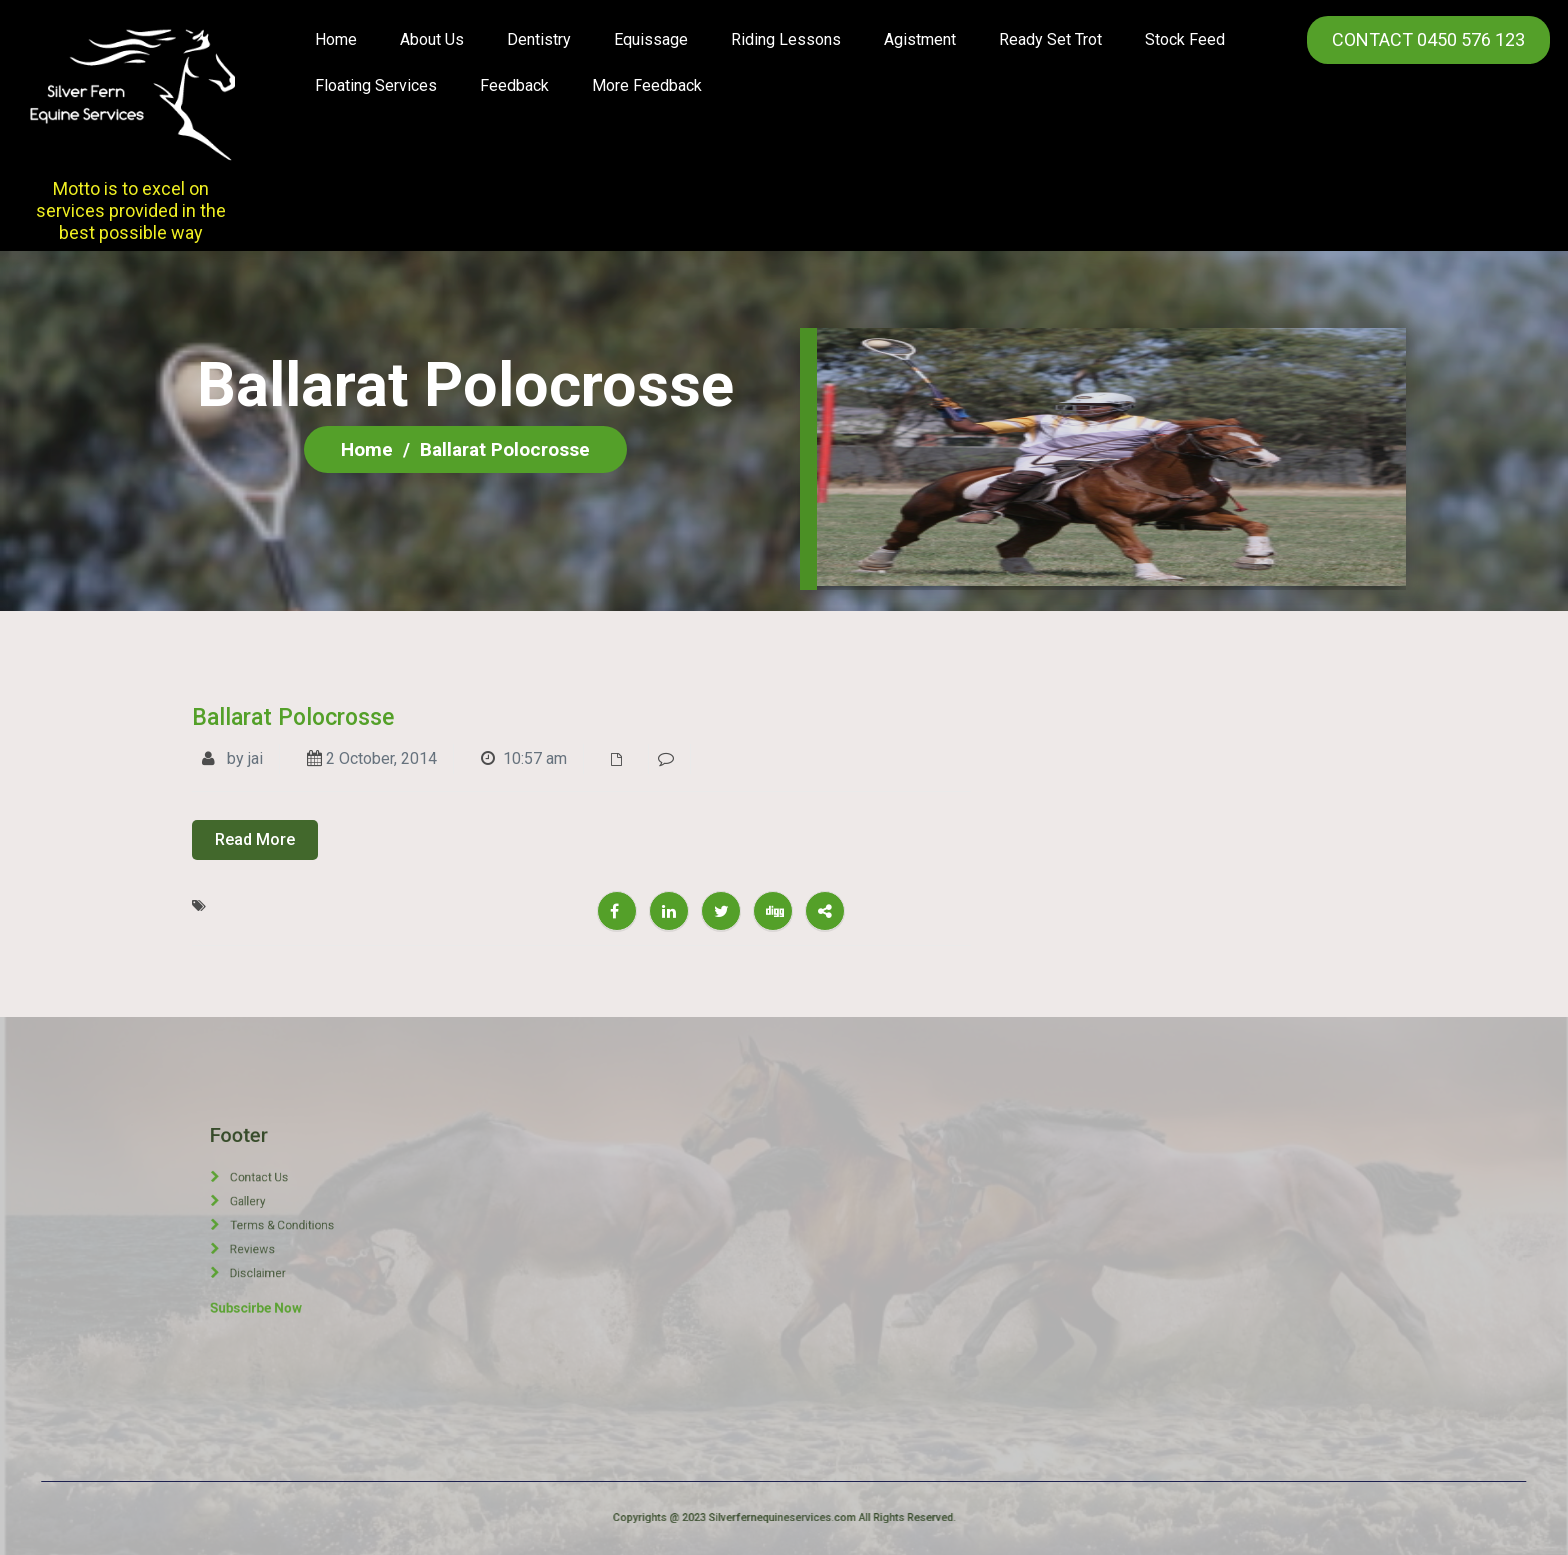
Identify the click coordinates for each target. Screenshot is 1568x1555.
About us (432, 39)
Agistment (920, 39)
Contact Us (285, 1202)
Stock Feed (1185, 39)
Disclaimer (285, 1242)
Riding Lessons (786, 39)
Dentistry (539, 39)
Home (336, 39)
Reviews (282, 1232)
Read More (255, 839)
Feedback (514, 85)
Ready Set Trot (1050, 39)
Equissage (651, 39)
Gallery (280, 1212)
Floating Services (376, 85)
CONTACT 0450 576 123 (1428, 39)
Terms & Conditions (295, 1222)
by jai (232, 758)
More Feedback (647, 85)
